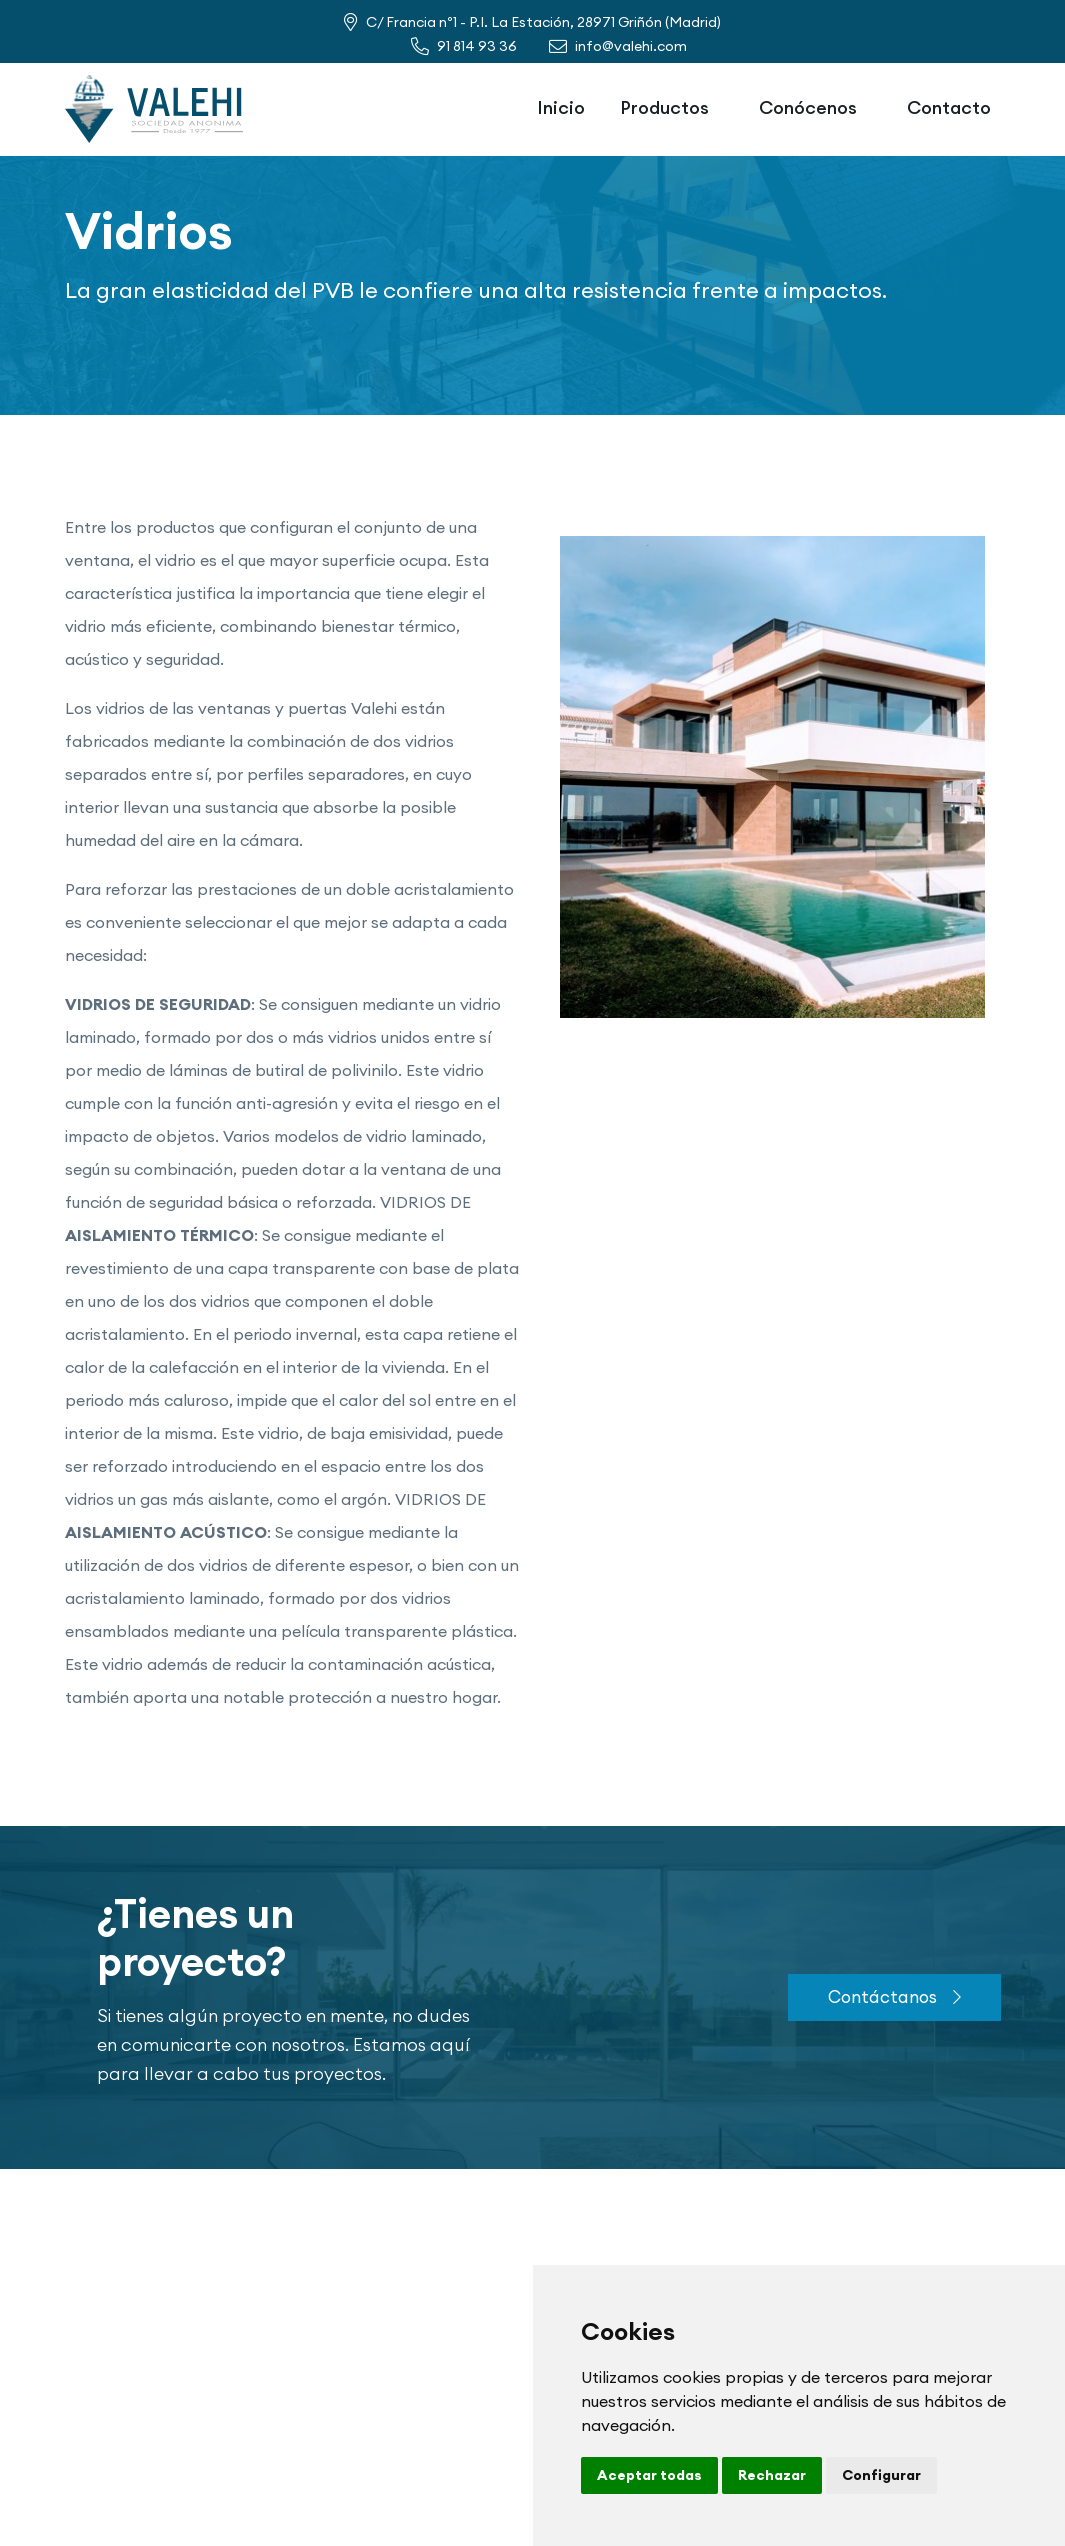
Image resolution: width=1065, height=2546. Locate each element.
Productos (664, 107)
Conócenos (808, 107)
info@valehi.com (631, 46)
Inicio (561, 107)
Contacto (949, 107)
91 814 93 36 (477, 46)
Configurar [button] (881, 2475)
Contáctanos (894, 1996)
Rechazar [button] (772, 2475)
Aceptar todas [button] (649, 2475)
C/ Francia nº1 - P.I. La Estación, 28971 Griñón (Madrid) (543, 22)
